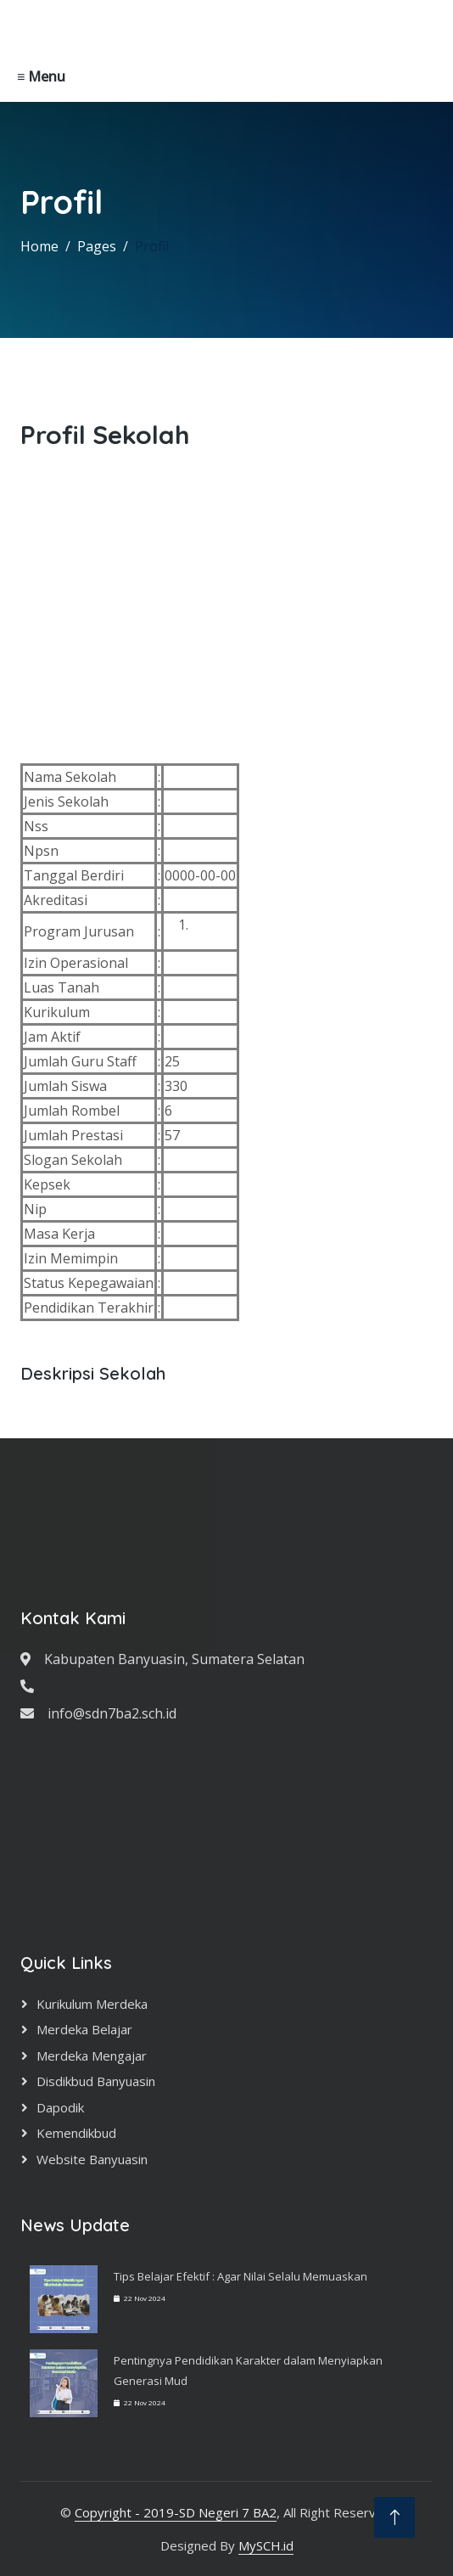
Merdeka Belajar (84, 2029)
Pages (96, 246)
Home (39, 246)
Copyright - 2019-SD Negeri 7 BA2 (176, 2512)
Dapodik (60, 2107)
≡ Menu (41, 76)
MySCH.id (266, 2545)
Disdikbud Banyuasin (95, 2081)
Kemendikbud (76, 2132)
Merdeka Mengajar (91, 2055)
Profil (152, 246)
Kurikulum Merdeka (92, 2003)
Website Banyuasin (92, 2159)
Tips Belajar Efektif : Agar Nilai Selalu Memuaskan (240, 2276)
